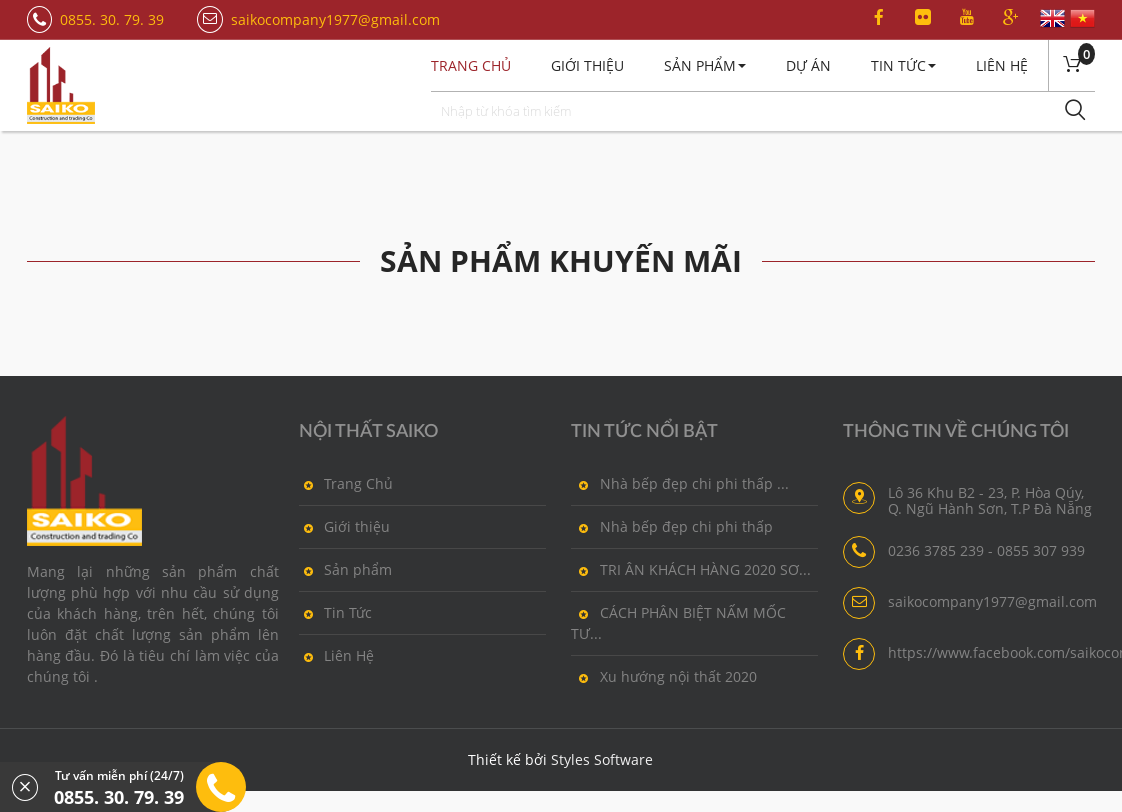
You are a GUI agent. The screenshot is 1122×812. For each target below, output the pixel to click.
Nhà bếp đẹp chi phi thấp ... (680, 483)
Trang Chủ (346, 483)
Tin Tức (903, 65)
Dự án (808, 65)
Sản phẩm (345, 569)
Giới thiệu (587, 65)
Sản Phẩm (705, 65)
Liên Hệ (1002, 65)
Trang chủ (471, 65)
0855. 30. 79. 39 (112, 19)
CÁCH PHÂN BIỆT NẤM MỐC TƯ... (678, 622)
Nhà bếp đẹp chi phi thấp (672, 526)
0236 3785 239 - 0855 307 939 (986, 551)
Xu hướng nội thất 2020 (664, 676)
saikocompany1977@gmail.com (335, 19)
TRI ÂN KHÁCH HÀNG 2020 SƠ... (691, 569)
